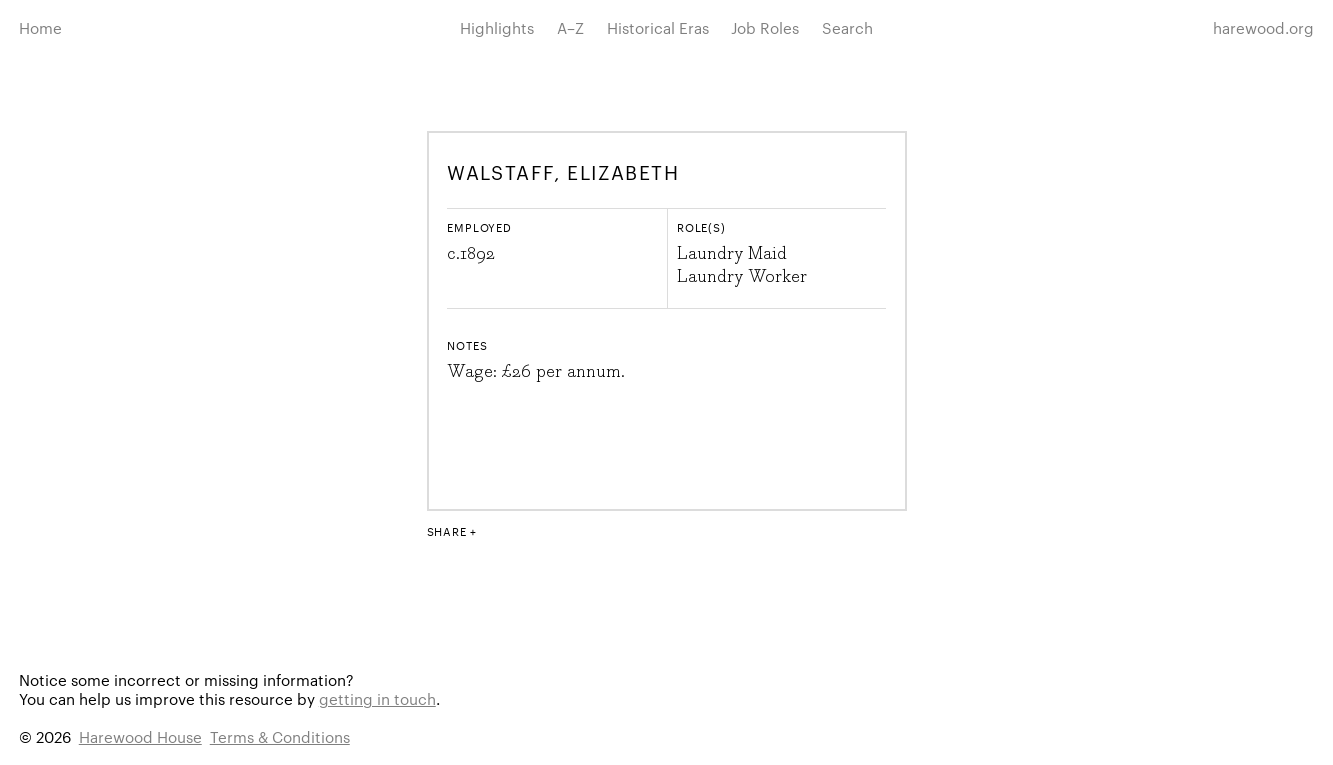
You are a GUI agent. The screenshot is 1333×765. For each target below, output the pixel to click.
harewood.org (1263, 27)
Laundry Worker (742, 277)
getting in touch (377, 698)
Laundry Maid (732, 254)
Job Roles (765, 27)
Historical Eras (658, 27)
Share (447, 531)
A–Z (570, 27)
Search (847, 27)
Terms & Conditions (280, 736)
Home (40, 27)
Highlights (497, 27)
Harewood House (140, 736)
